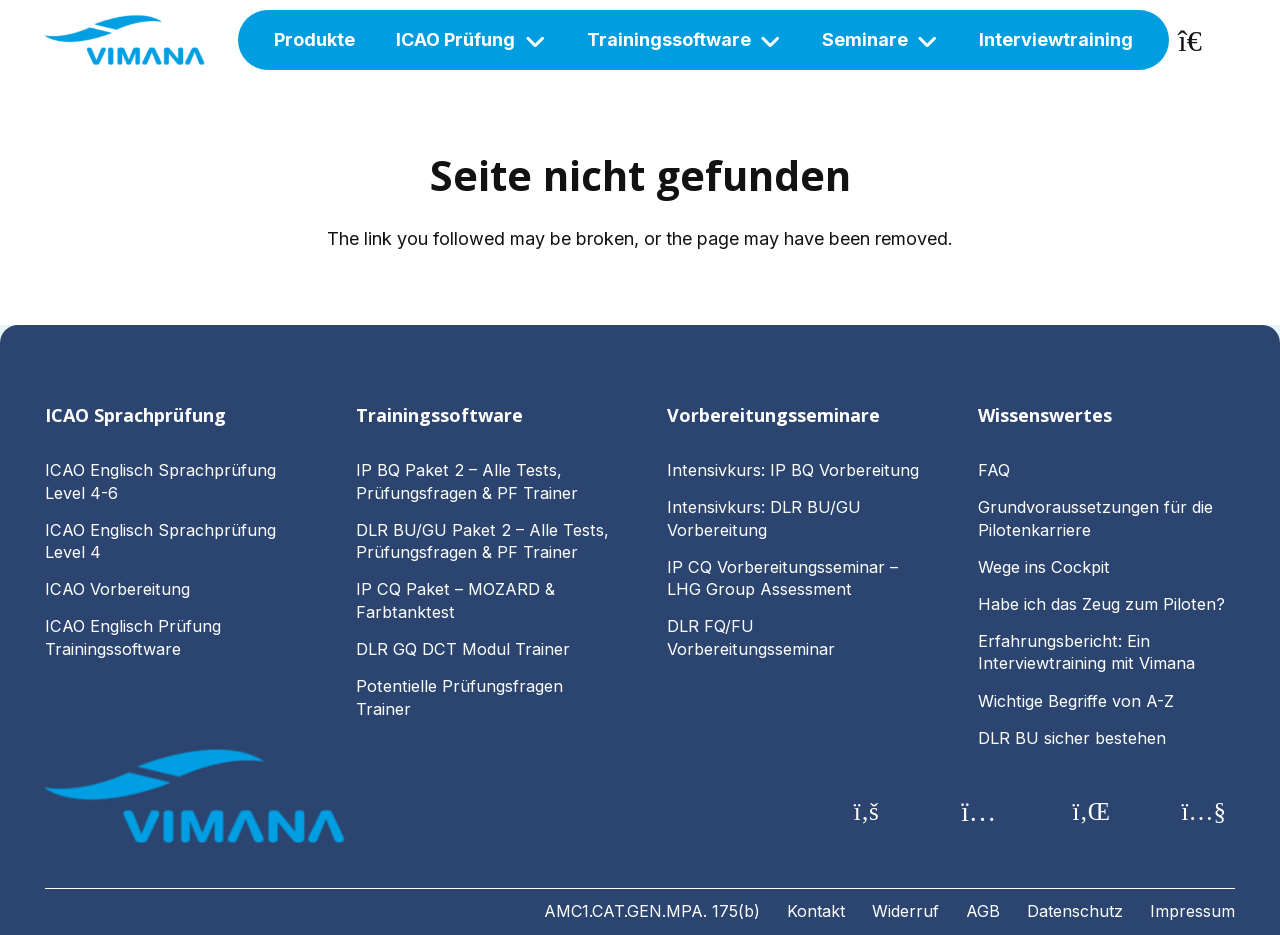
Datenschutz (1075, 911)
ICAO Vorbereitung (117, 589)
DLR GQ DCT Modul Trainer (463, 649)
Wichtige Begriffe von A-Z (1076, 701)
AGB (983, 911)
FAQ (994, 470)
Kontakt (816, 911)
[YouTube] (1204, 812)
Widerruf (905, 911)
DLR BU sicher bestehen (1072, 738)
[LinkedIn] (1091, 812)
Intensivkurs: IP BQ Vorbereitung (793, 470)
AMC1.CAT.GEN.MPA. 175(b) (652, 911)
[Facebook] (866, 812)
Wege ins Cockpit (1044, 567)
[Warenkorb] (1202, 40)
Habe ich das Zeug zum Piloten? (1104, 604)
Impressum (1192, 911)
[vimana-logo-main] (125, 40)
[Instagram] (979, 812)
